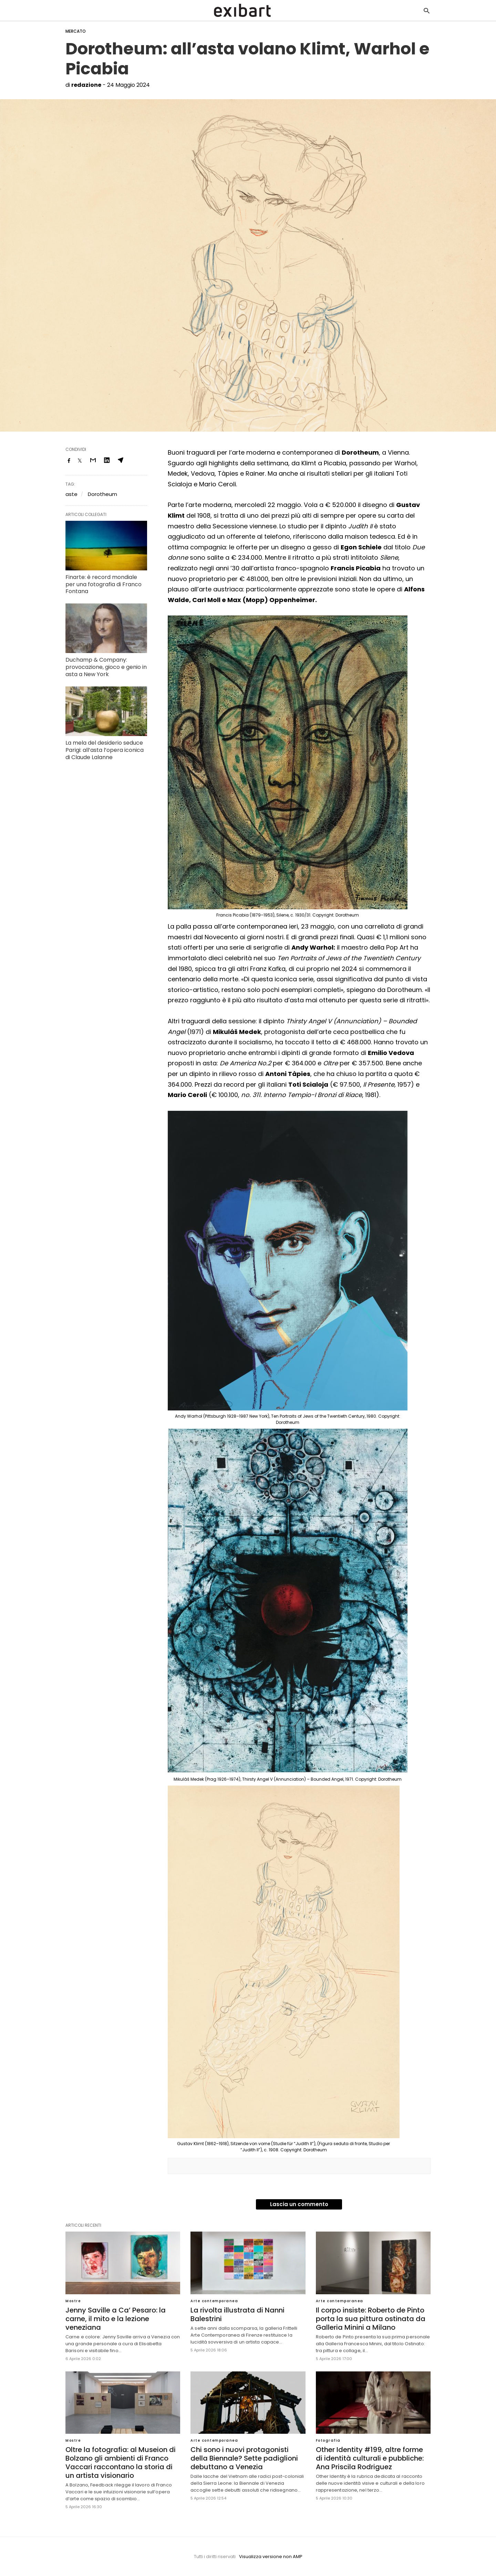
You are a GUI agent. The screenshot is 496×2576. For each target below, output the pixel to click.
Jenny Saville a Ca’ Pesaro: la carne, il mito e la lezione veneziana (115, 2318)
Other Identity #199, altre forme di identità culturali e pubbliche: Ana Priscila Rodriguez (370, 2458)
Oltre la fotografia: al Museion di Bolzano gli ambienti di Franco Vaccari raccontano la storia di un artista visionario (120, 2462)
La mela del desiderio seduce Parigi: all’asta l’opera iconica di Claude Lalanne (104, 750)
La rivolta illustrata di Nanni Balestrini (237, 2314)
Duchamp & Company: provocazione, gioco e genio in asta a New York (106, 667)
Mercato (75, 31)
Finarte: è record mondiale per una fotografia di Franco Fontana (103, 584)
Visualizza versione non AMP (270, 2556)
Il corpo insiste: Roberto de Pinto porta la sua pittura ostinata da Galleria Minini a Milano (370, 2318)
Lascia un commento (299, 2204)
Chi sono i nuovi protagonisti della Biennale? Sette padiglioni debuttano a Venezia (244, 2458)
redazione (86, 85)
